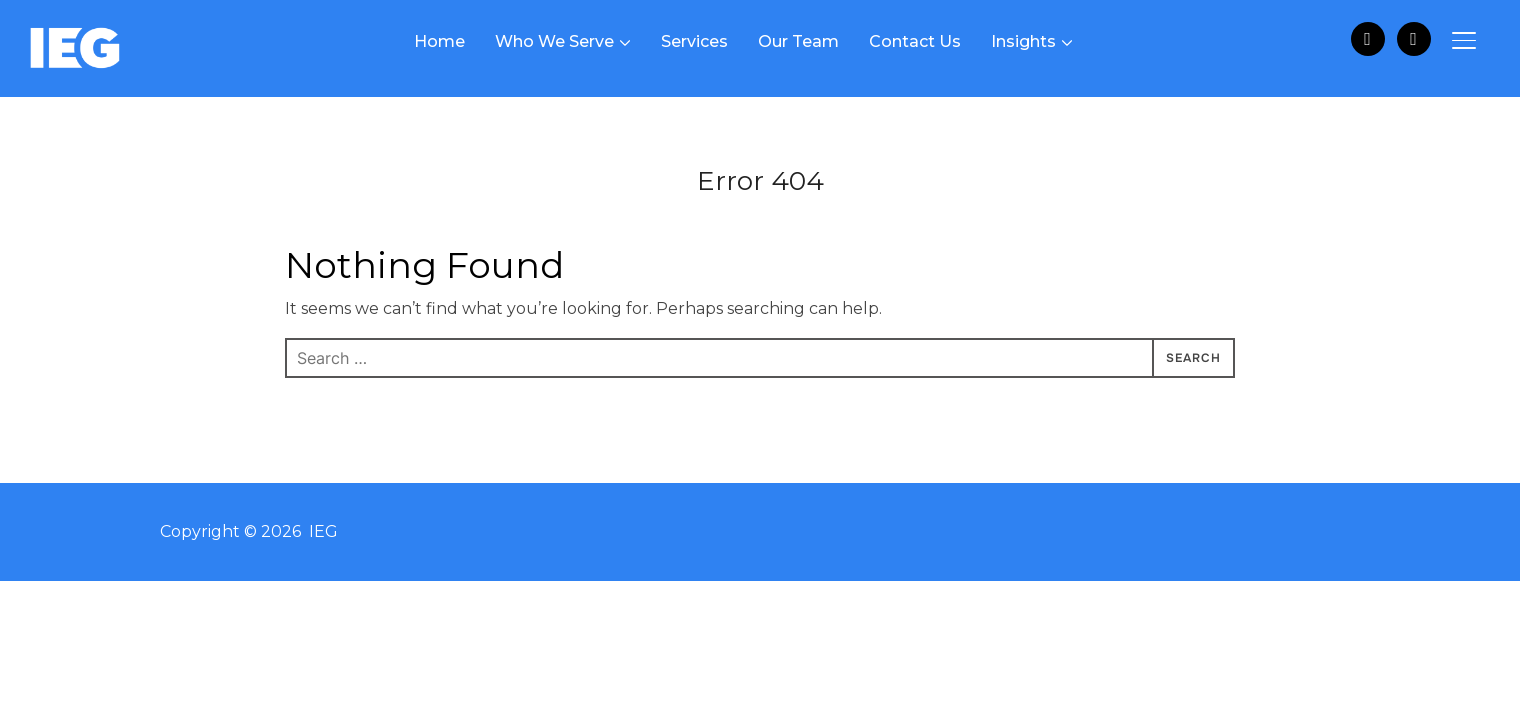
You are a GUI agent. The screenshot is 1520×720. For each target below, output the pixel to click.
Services (694, 41)
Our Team (798, 41)
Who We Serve (554, 41)
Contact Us (915, 41)
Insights (1023, 41)
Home (439, 41)
